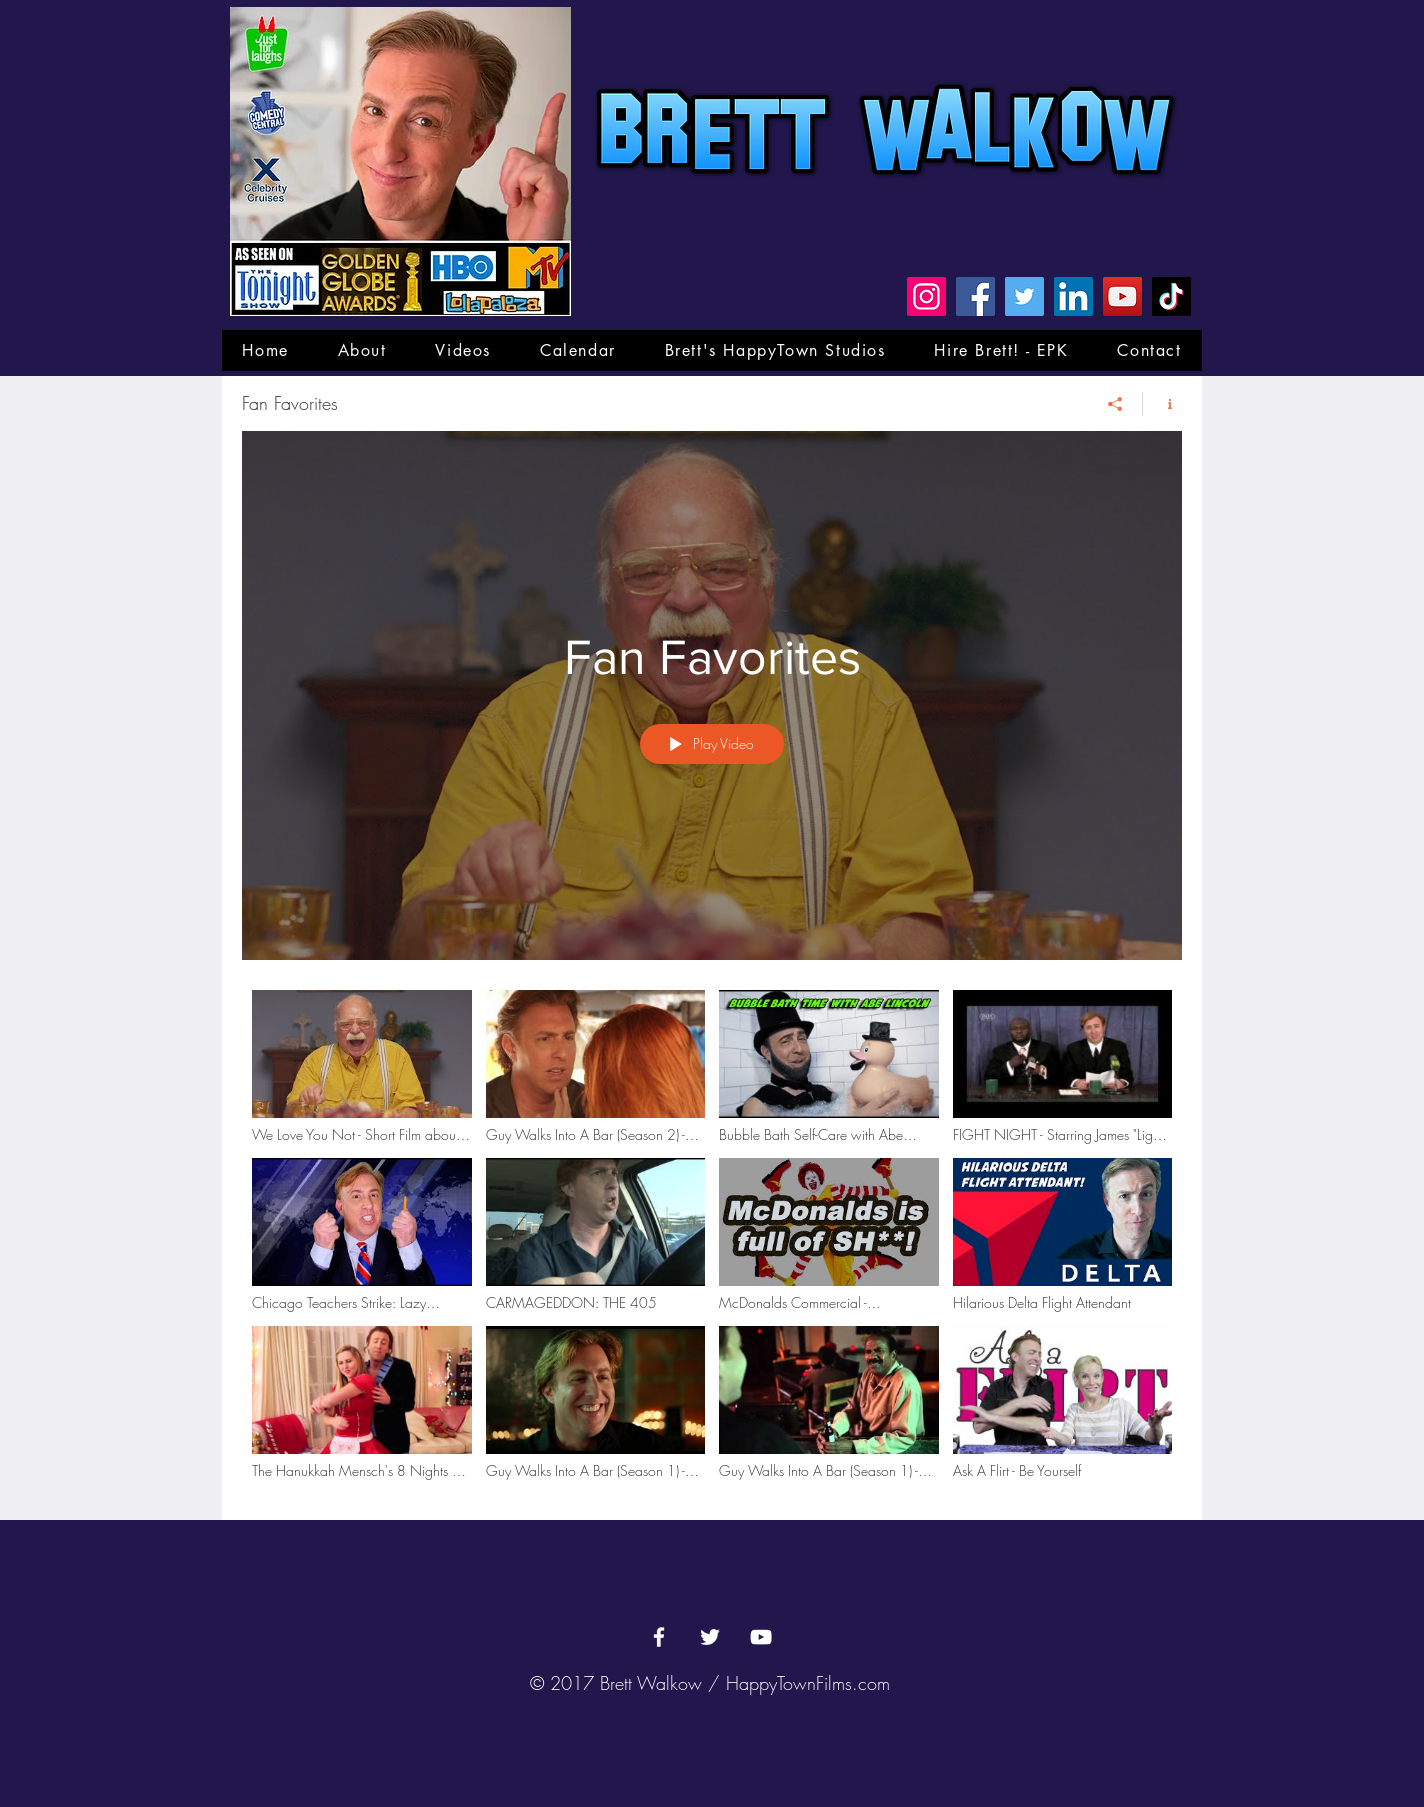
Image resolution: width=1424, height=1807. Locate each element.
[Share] (1115, 404)
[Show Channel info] (1162, 404)
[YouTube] (1122, 296)
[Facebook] (975, 296)
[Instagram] (926, 296)
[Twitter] (1024, 296)
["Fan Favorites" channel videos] (712, 1240)
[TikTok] (1171, 296)
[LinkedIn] (1073, 296)
